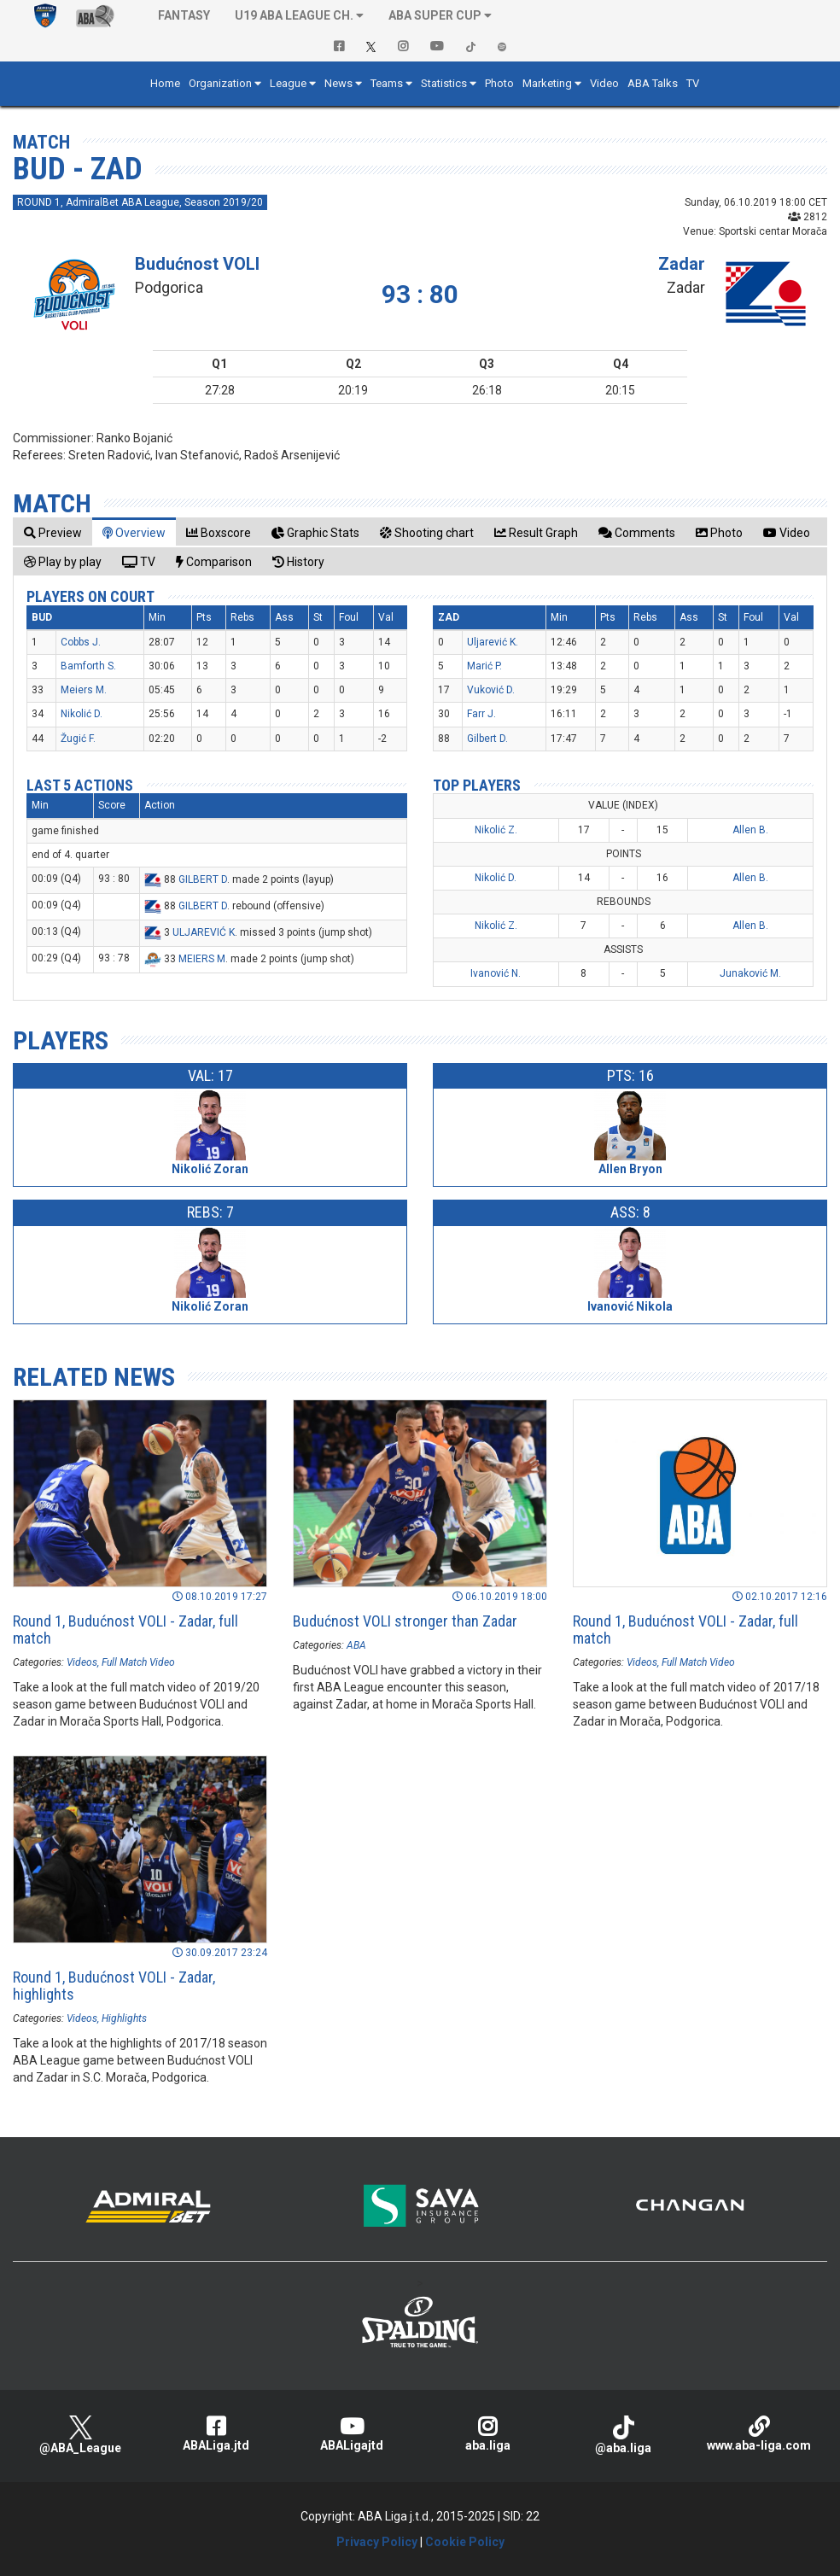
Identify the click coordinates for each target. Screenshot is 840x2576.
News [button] (338, 83)
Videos (82, 1662)
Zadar (681, 264)
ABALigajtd (352, 2433)
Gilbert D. (487, 739)
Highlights (124, 2018)
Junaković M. (750, 973)
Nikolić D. (81, 714)
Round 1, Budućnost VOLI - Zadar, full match (125, 1629)
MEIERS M (201, 959)
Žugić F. (78, 739)
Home (165, 83)
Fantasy (184, 15)
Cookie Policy (465, 2542)
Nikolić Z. (496, 830)
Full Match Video (138, 1662)
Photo (499, 83)
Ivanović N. (495, 973)
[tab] (53, 532)
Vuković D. (491, 690)
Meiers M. (84, 690)
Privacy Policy (376, 2542)
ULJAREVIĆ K (203, 932)
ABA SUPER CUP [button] (434, 15)
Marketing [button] (547, 83)
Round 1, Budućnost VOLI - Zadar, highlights (114, 1985)
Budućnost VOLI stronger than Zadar (405, 1621)
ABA (356, 1645)
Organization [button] (220, 83)
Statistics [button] (444, 83)
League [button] (288, 83)
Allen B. (750, 830)
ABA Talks (652, 83)
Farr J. (481, 714)
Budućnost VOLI (197, 264)
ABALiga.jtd (216, 2433)
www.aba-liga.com (759, 2433)
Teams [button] (386, 83)
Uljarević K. (492, 642)
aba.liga (488, 2433)
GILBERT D (202, 879)
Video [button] (604, 83)
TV (692, 83)
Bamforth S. (88, 666)
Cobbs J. (81, 642)
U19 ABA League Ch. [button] (294, 15)
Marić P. (484, 666)
